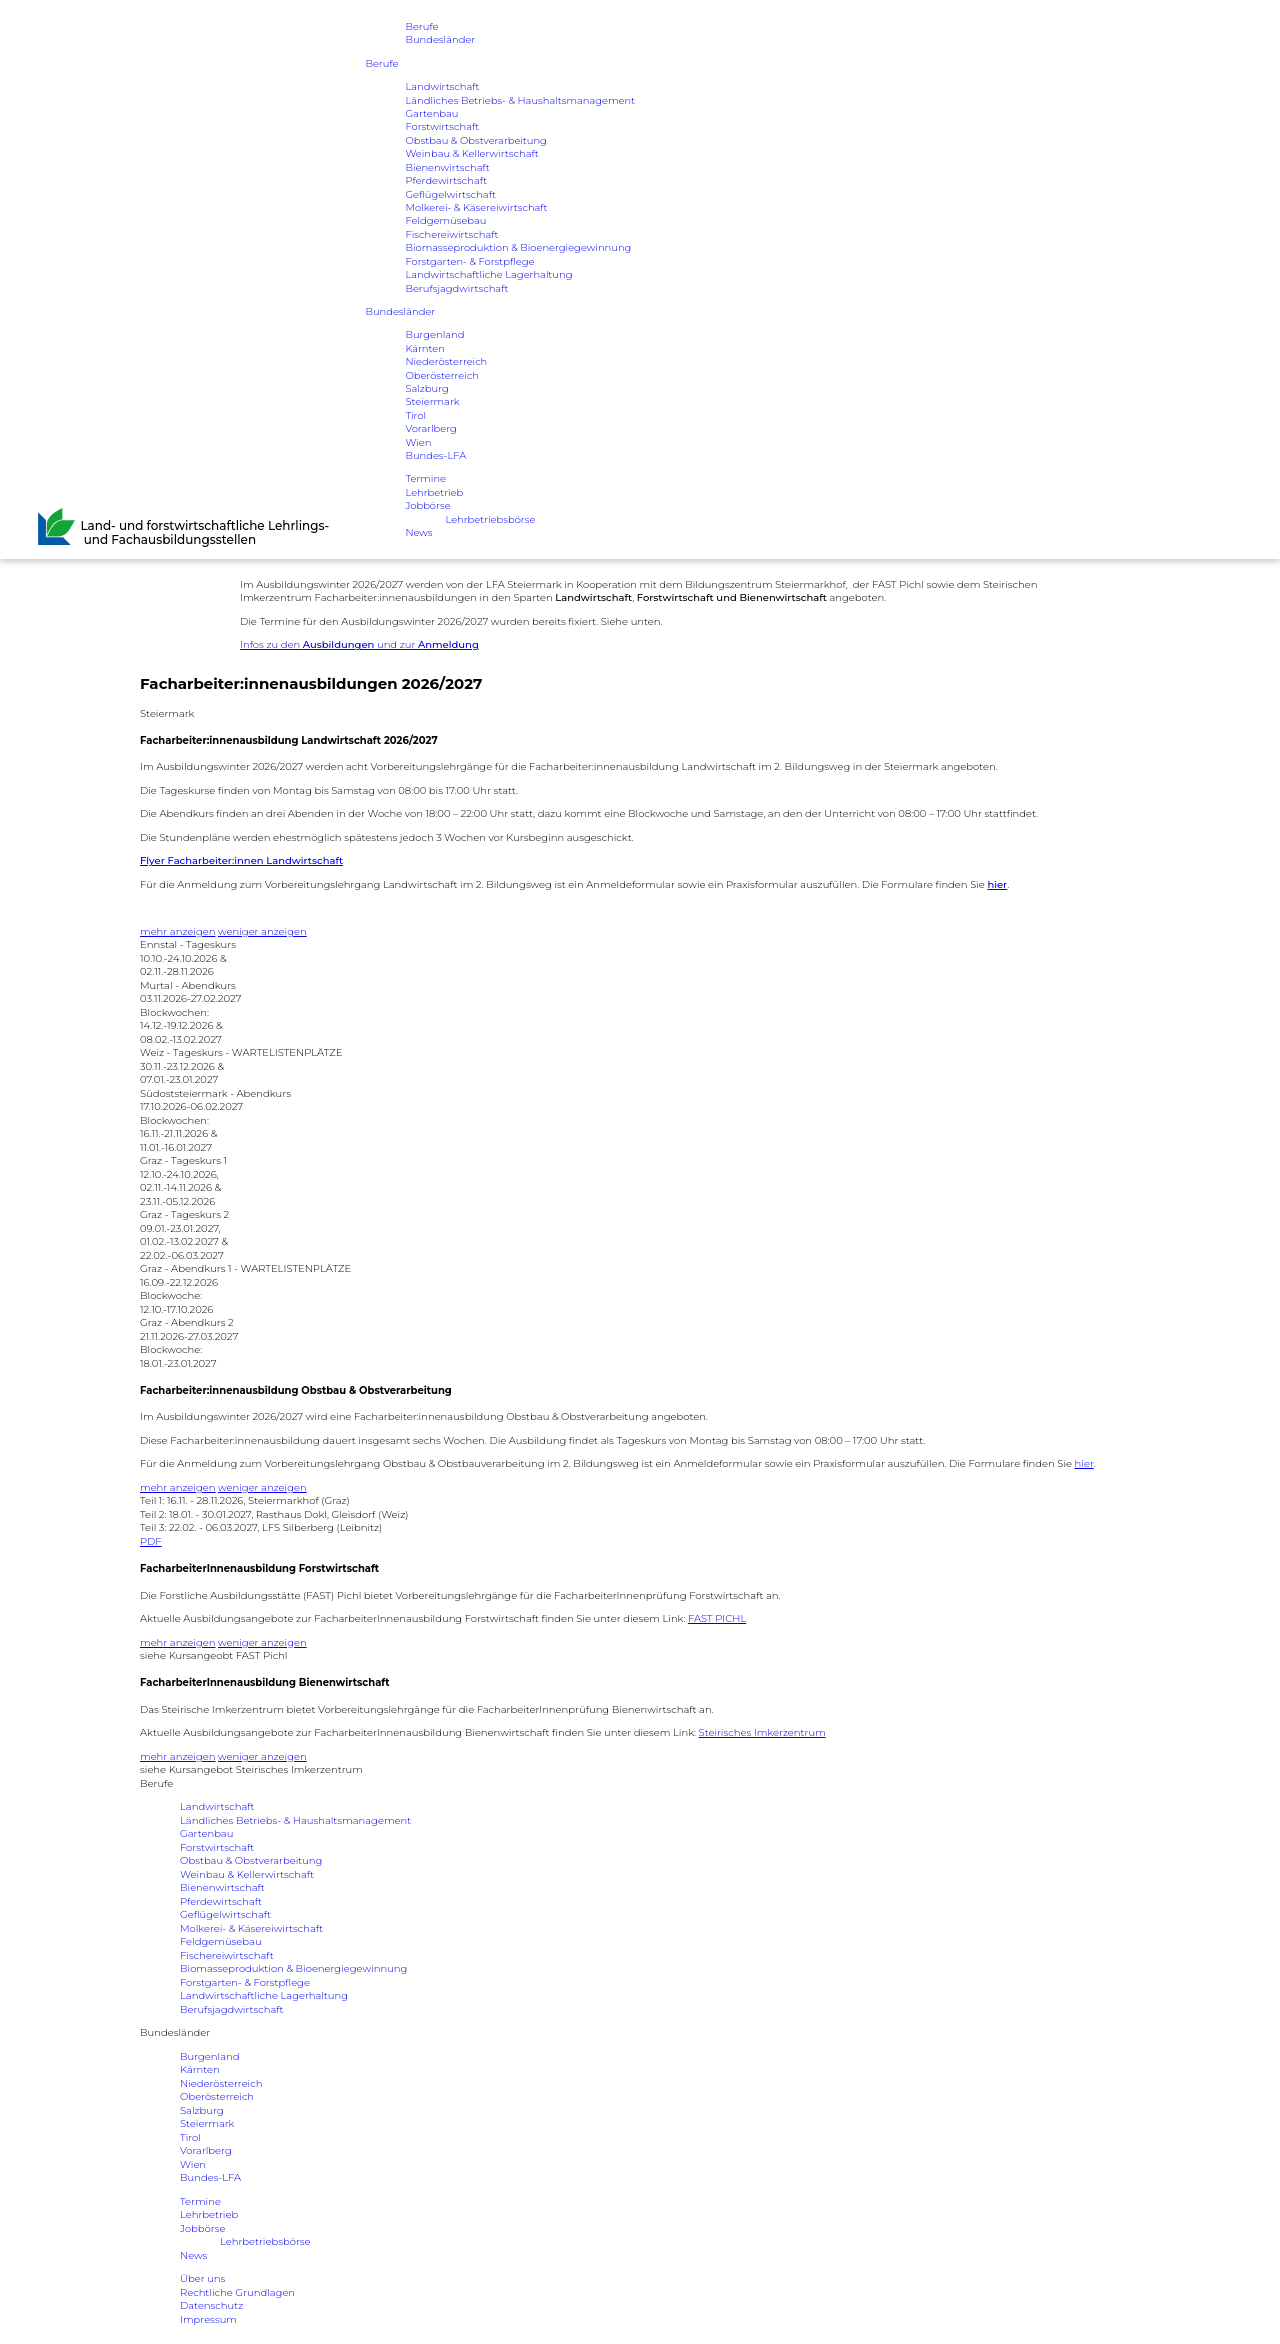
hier (1084, 1463)
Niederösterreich (446, 363)
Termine (425, 481)
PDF (151, 1541)
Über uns (202, 2278)
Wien (418, 444)
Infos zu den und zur (359, 644)
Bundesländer (440, 40)
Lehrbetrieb (434, 495)
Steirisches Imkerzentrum (762, 1732)
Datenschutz (211, 2305)
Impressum (208, 2319)
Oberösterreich (442, 377)
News (418, 535)
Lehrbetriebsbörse (490, 522)
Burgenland (434, 336)
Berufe (421, 26)
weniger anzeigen (262, 931)
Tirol (415, 417)
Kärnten (425, 350)
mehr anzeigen (177, 931)
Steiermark (432, 404)
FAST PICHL (717, 1618)
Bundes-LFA (435, 458)
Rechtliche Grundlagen (237, 2292)
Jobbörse (427, 508)
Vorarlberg (431, 431)
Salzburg (427, 390)
